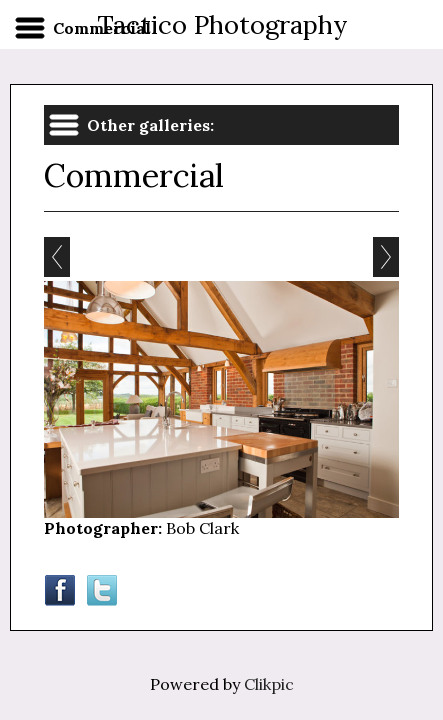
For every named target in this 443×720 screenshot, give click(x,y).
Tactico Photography (222, 24)
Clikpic (269, 684)
